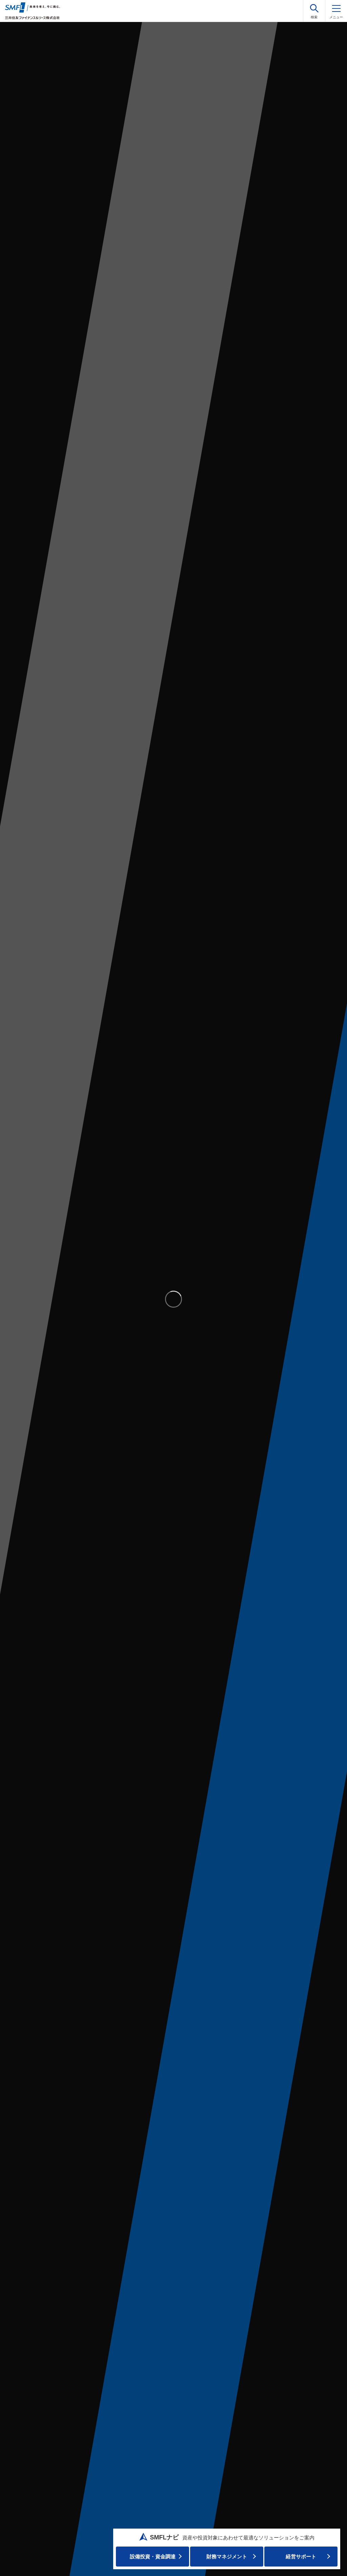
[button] (314, 11)
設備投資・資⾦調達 (153, 2556)
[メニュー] (336, 11)
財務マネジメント (226, 2556)
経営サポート (301, 2556)
